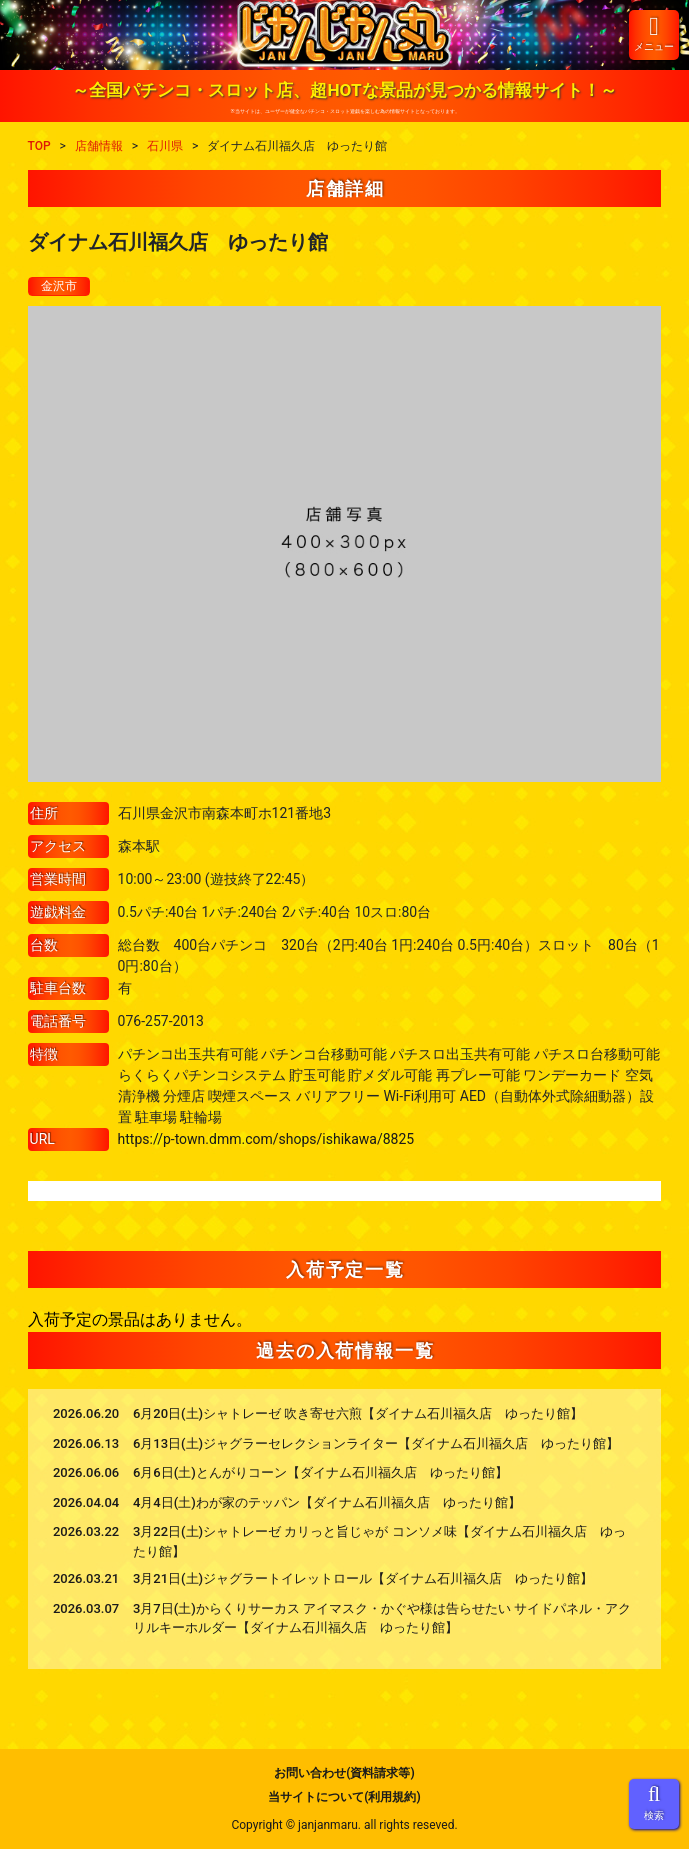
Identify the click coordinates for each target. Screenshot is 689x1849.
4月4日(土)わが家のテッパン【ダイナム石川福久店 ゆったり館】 (327, 1502)
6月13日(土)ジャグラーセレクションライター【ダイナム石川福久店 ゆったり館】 (376, 1443)
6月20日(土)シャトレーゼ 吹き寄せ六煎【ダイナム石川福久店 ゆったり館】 (358, 1413)
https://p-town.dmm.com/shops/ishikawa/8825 (266, 1139)
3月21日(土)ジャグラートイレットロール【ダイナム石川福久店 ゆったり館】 (363, 1578)
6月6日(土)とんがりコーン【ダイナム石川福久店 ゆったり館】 (320, 1472)
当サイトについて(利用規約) (344, 1797)
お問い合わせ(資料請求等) (344, 1773)
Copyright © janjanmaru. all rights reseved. (344, 1825)
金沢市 (59, 286)
